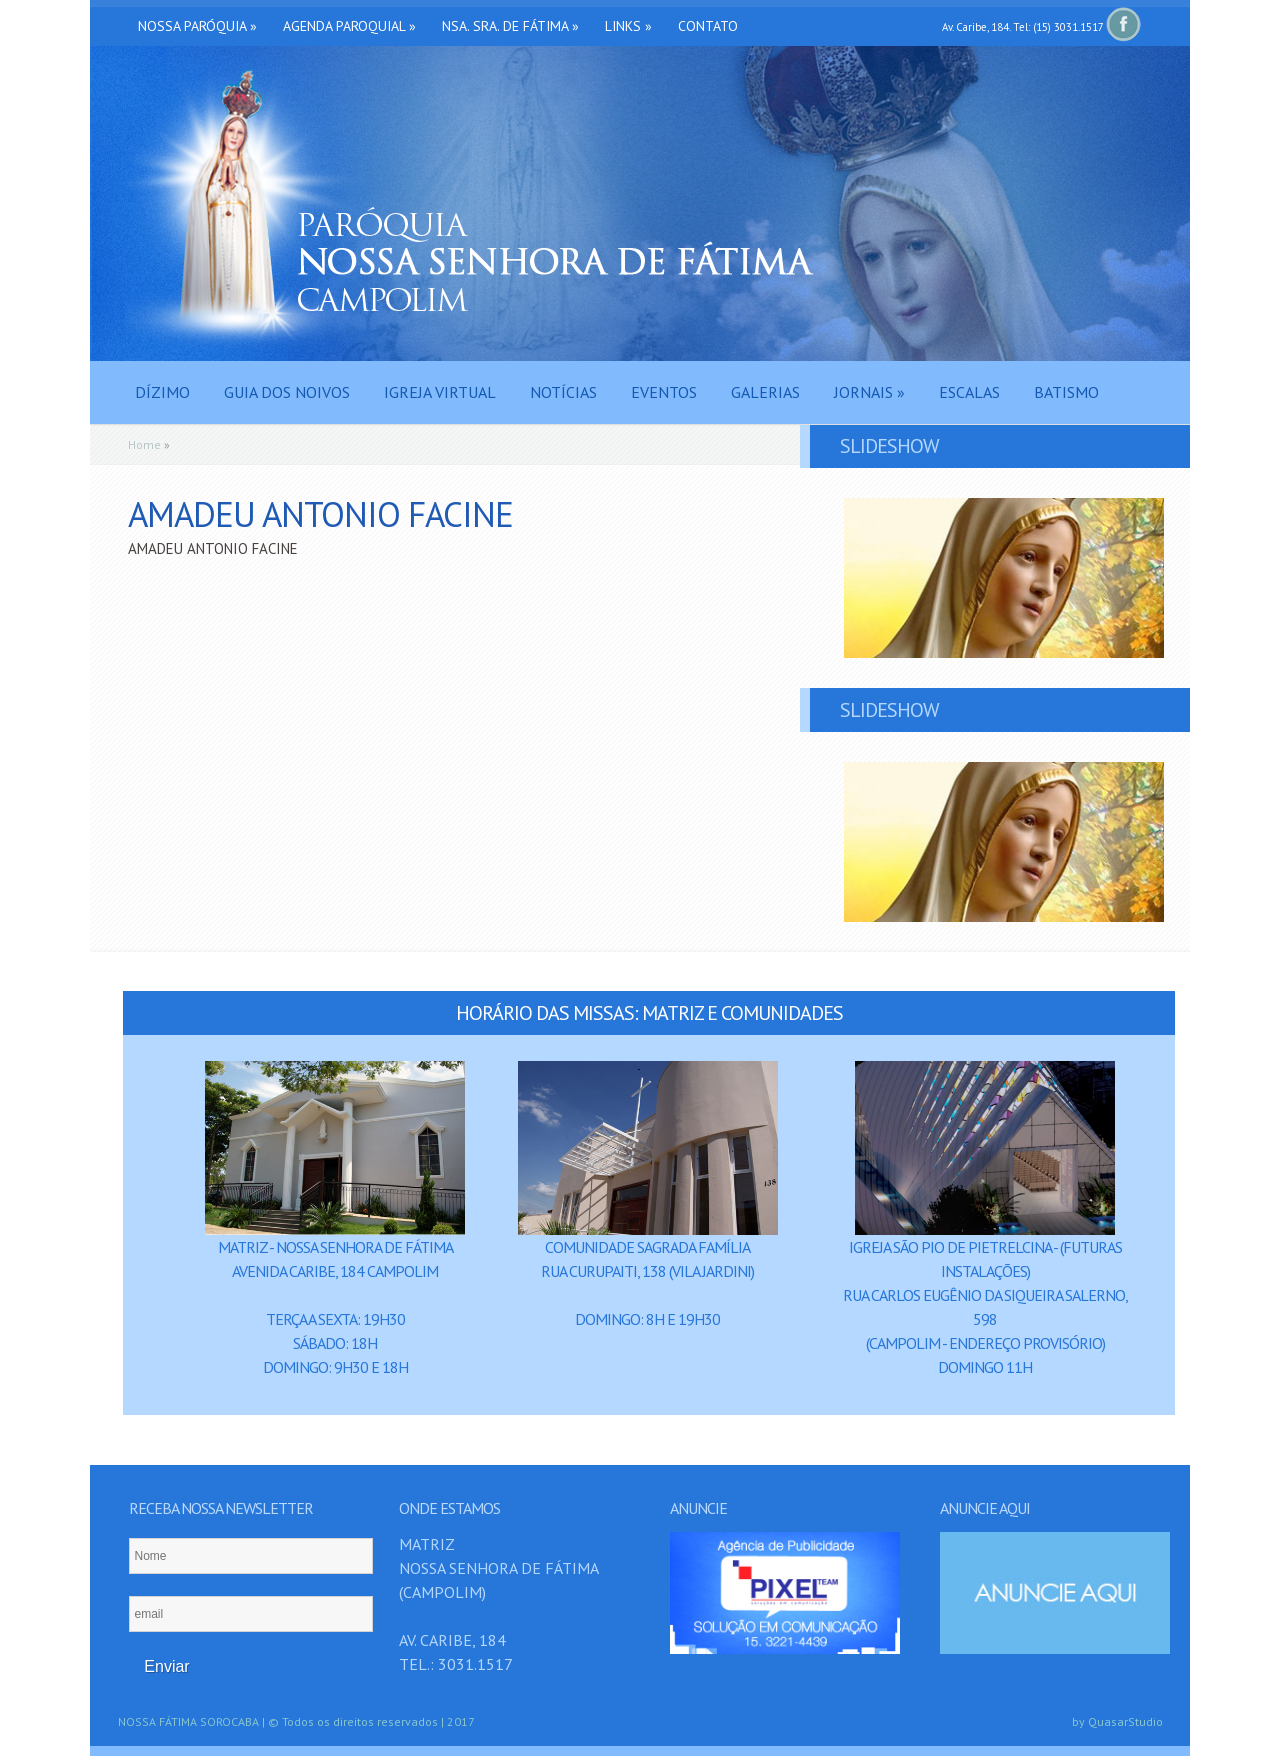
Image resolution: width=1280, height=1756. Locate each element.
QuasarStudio (1125, 1721)
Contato (708, 26)
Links (628, 26)
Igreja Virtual (440, 392)
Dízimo (162, 392)
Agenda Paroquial (349, 26)
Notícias (563, 392)
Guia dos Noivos (287, 392)
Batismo (1066, 392)
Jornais (869, 392)
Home (144, 444)
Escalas (969, 392)
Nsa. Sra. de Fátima (510, 26)
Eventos (664, 392)
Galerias (765, 392)
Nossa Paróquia (197, 26)
